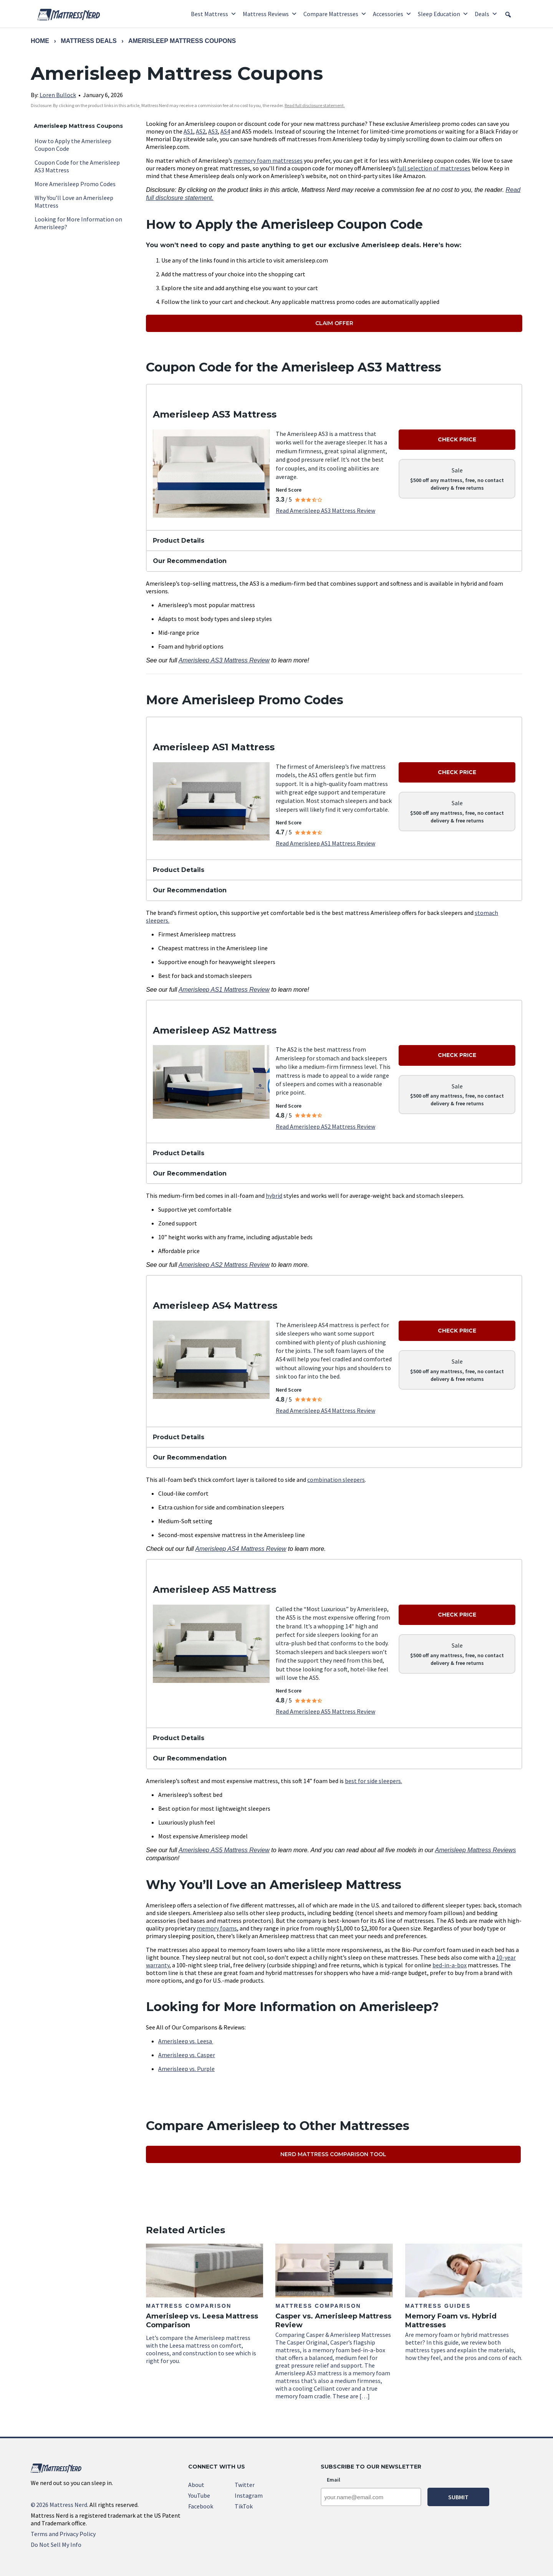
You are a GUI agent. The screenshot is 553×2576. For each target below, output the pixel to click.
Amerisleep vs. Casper (186, 2055)
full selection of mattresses (433, 168)
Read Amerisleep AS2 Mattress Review (325, 1126)
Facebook (200, 2506)
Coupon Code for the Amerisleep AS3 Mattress (77, 166)
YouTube (199, 2495)
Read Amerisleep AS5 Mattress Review (325, 1711)
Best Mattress (214, 14)
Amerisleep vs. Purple (186, 2068)
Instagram (249, 2495)
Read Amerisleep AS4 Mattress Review (325, 1410)
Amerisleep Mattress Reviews (475, 1850)
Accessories (392, 14)
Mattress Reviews (270, 14)
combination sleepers (336, 1479)
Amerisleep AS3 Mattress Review (224, 660)
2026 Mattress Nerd (59, 2504)
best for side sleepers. (373, 1781)
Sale (457, 470)
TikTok (244, 2506)
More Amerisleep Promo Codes (75, 184)
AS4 (225, 131)
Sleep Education (443, 14)
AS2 (200, 131)
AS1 (188, 131)
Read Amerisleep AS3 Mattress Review (325, 510)
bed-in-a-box (449, 1965)
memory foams (217, 1928)
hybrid (274, 1195)
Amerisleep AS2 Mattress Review (224, 1265)
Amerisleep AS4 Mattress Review (240, 1549)
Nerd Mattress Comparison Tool (333, 2154)
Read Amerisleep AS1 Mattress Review (325, 843)
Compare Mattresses (335, 14)
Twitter (245, 2484)
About (196, 2484)
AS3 (213, 131)
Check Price (457, 439)
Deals (486, 14)
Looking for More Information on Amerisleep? (78, 223)
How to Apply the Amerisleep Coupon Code (73, 144)
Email (333, 2479)
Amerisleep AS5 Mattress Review (224, 1850)
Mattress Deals (88, 41)
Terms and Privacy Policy (63, 2534)
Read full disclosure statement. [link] (315, 105)
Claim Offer (334, 323)
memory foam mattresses (268, 160)
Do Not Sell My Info (56, 2544)
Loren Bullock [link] (58, 95)
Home (40, 41)
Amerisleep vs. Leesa (185, 2041)
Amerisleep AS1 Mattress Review (224, 989)
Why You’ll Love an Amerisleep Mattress (74, 201)
